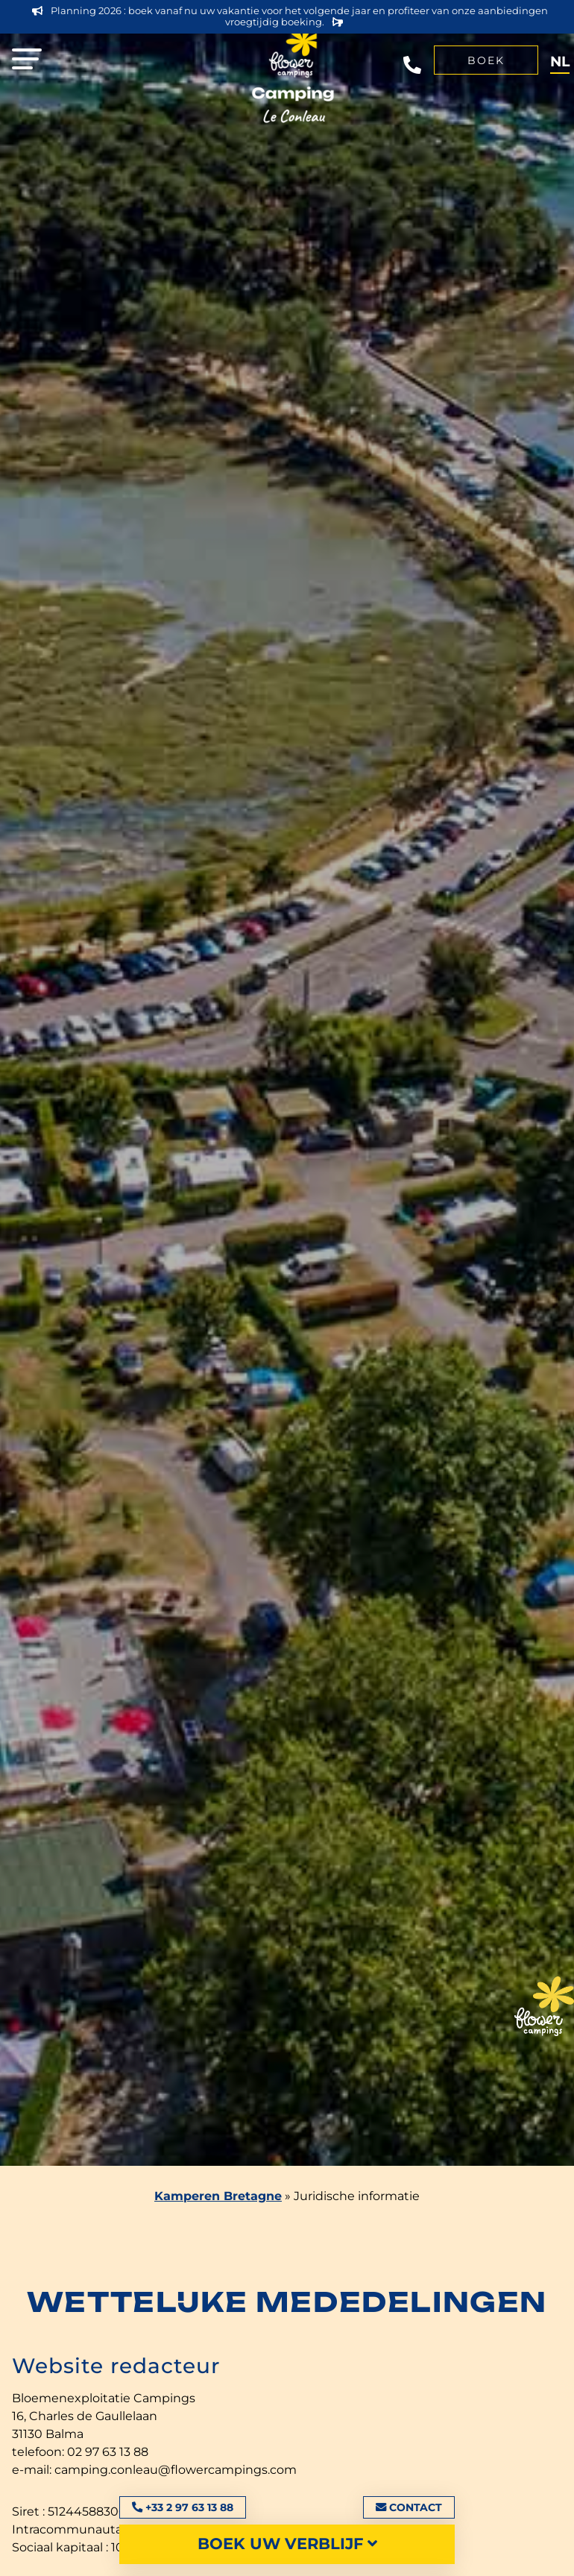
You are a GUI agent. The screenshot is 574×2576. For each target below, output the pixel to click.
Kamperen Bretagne (218, 2196)
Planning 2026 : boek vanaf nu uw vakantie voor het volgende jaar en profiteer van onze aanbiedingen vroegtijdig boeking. (290, 16)
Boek (486, 60)
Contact (409, 2507)
